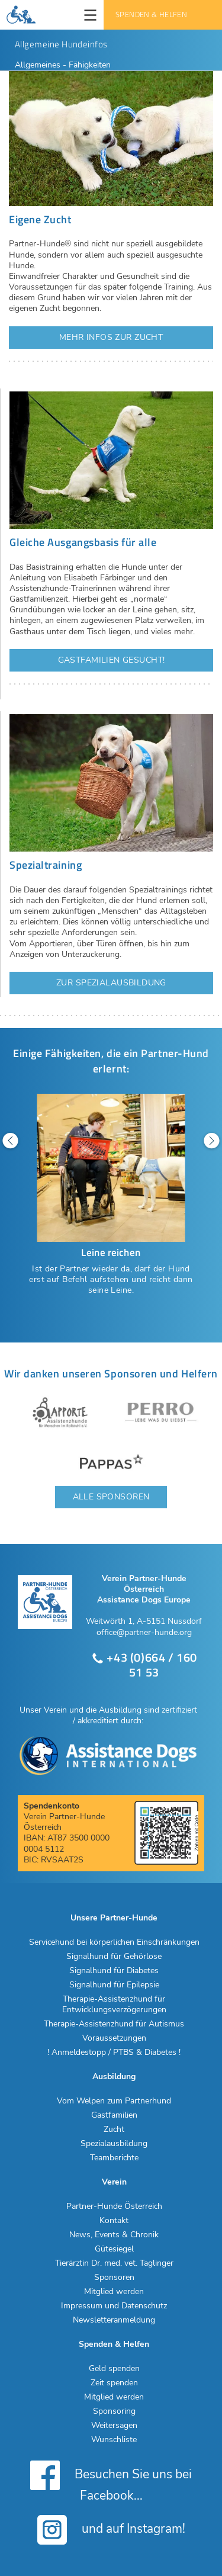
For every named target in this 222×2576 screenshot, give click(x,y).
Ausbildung (114, 2076)
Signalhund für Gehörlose (114, 1956)
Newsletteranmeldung (114, 2320)
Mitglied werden (114, 2291)
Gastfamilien (114, 2115)
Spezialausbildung (114, 2143)
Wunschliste (114, 2439)
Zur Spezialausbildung (111, 982)
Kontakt (113, 2220)
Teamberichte (114, 2158)
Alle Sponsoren (111, 1496)
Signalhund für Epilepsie (114, 1985)
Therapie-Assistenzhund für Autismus (114, 2024)
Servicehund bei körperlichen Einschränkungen (114, 1942)
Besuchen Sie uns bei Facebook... (111, 2481)
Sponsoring (114, 2411)
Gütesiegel (114, 2249)
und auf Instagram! (111, 2530)
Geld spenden (114, 2368)
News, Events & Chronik (114, 2235)
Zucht (114, 2129)
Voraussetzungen (114, 2038)
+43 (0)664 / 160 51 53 (144, 1664)
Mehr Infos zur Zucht (111, 337)
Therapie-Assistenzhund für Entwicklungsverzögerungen (114, 2004)
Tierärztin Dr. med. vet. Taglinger (114, 2263)
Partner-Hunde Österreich (114, 2206)
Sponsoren (114, 2277)
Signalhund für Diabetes (114, 1970)
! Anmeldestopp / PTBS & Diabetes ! (114, 2052)
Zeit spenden (114, 2383)
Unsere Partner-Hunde (113, 1918)
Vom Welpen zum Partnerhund (114, 2101)
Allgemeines (39, 64)
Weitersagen (114, 2425)
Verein (114, 2182)
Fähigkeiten (90, 64)
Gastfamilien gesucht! (111, 660)
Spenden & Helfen (151, 14)
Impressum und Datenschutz (114, 2306)
